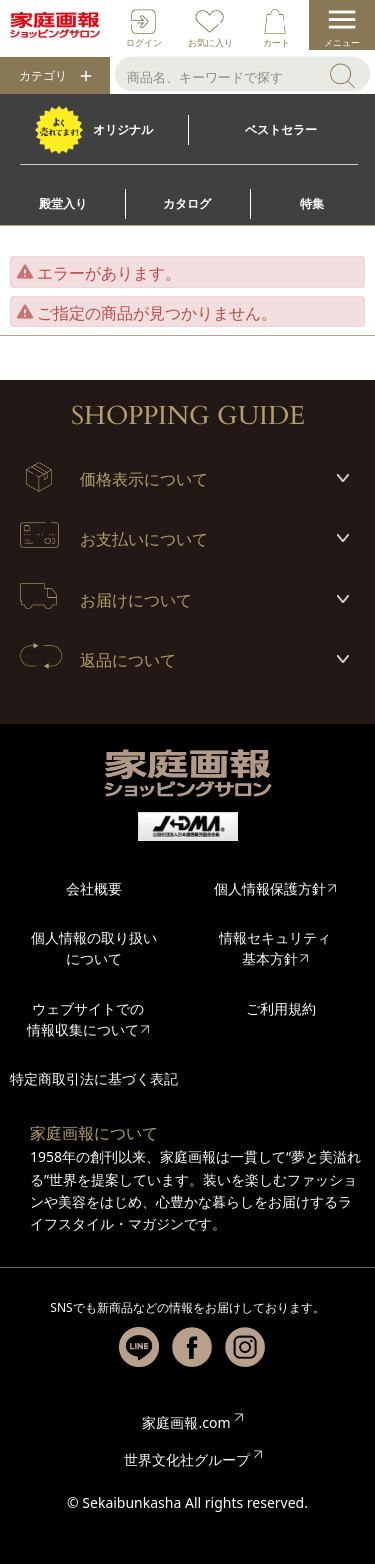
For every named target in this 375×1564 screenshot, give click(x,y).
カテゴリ (43, 76)
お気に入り (210, 42)
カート (276, 42)
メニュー (342, 42)
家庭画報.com (186, 1422)
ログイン (144, 42)
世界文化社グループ (187, 1459)
